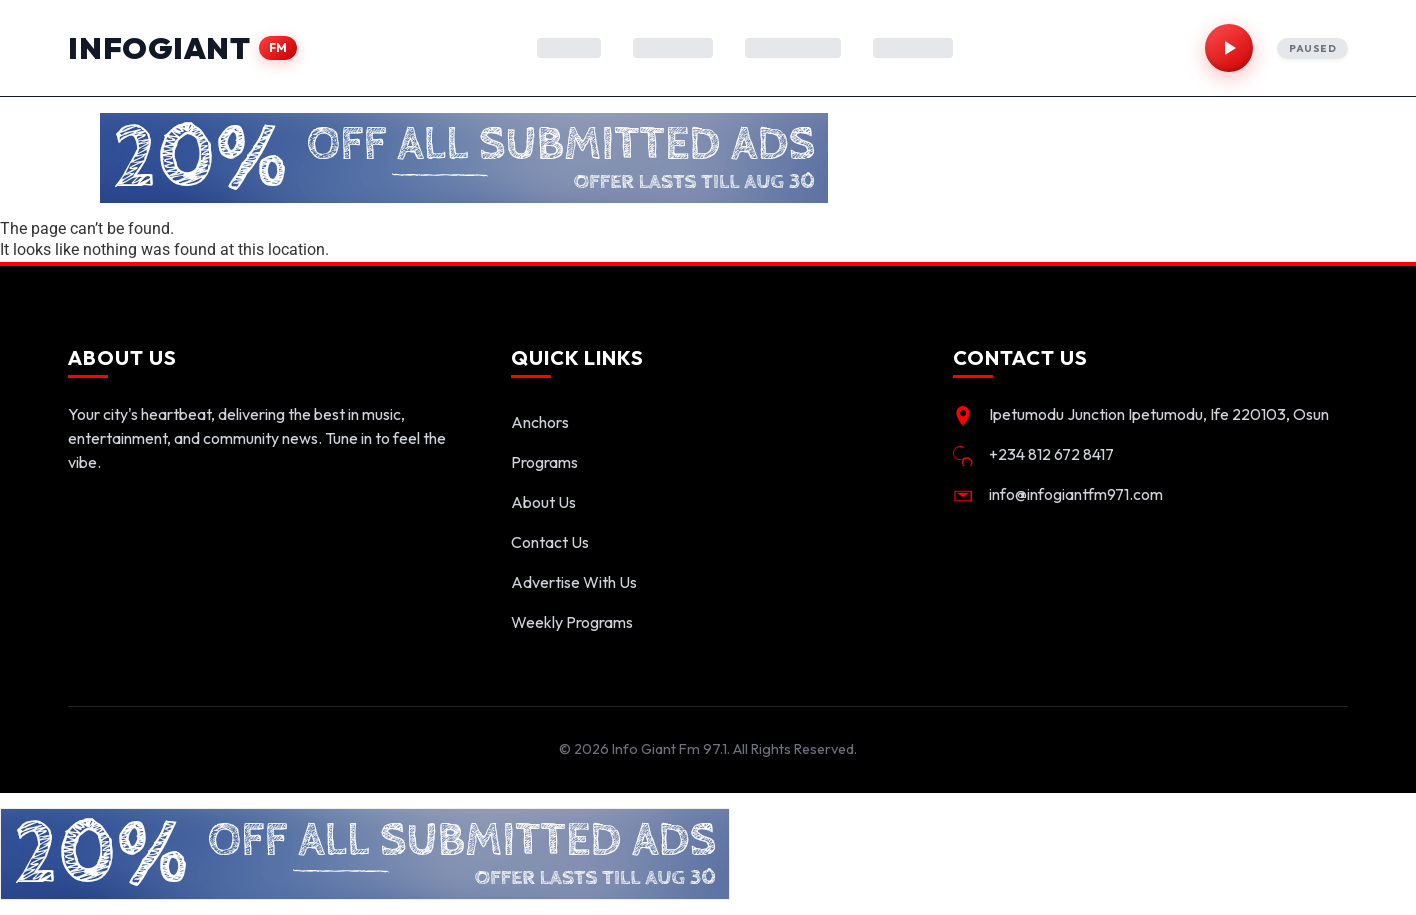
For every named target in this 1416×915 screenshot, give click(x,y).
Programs (544, 462)
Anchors (540, 422)
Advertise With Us (574, 582)
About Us (543, 502)
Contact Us (550, 542)
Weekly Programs (572, 622)
